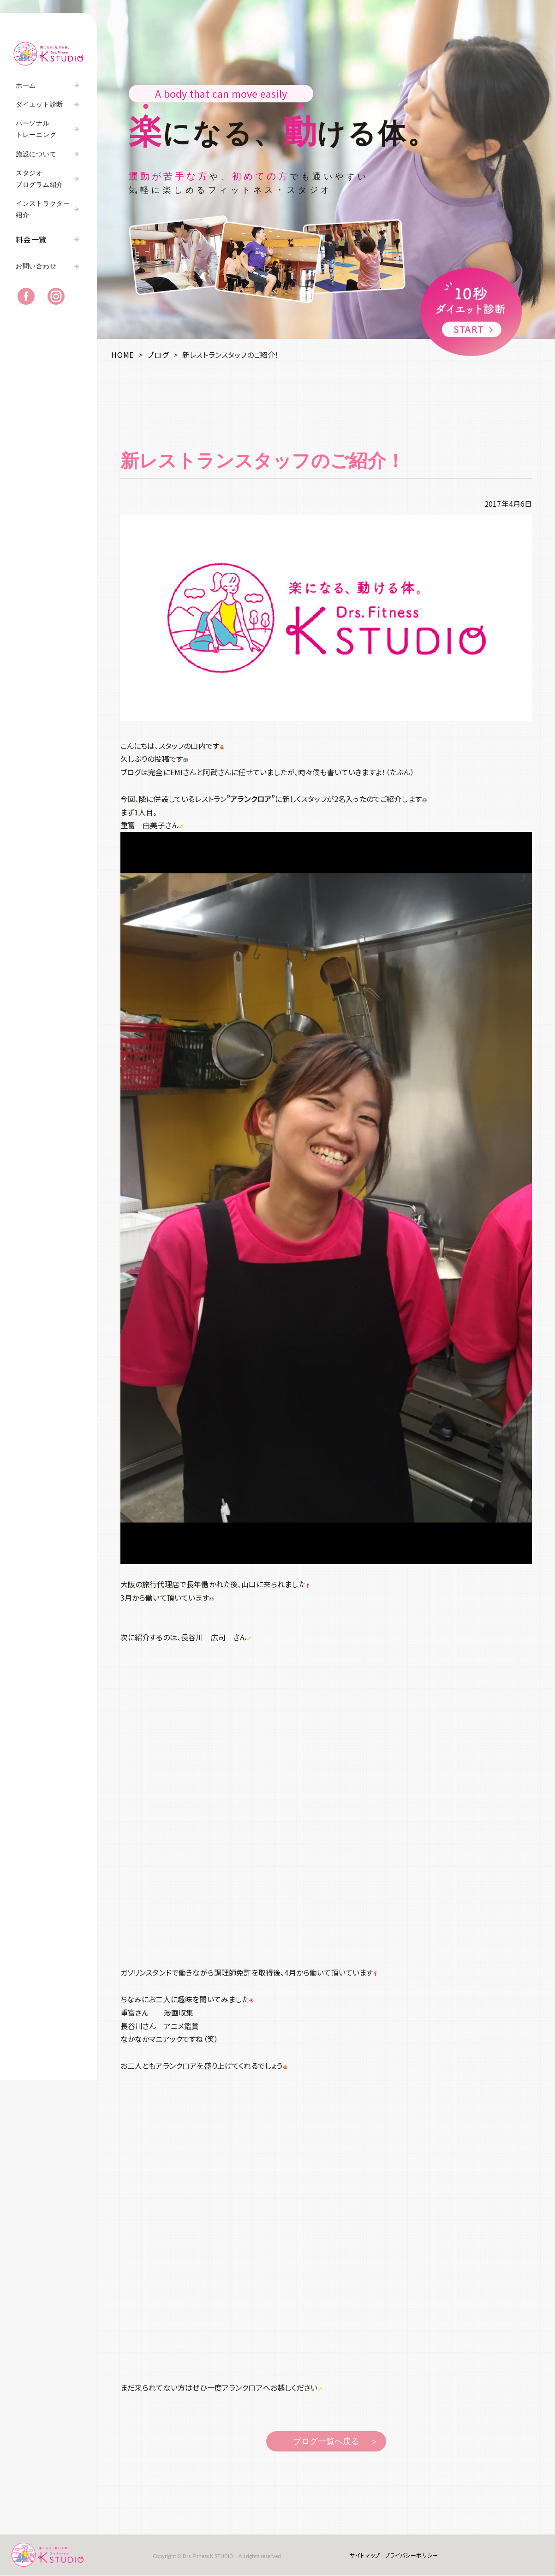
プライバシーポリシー (411, 2555)
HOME (122, 354)
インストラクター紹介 (43, 209)
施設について (36, 154)
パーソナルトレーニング (36, 129)
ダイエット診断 (39, 104)
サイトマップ (364, 2555)
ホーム (26, 85)
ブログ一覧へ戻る (326, 2441)
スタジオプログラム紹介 (39, 179)
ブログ (157, 354)
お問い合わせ (36, 266)
